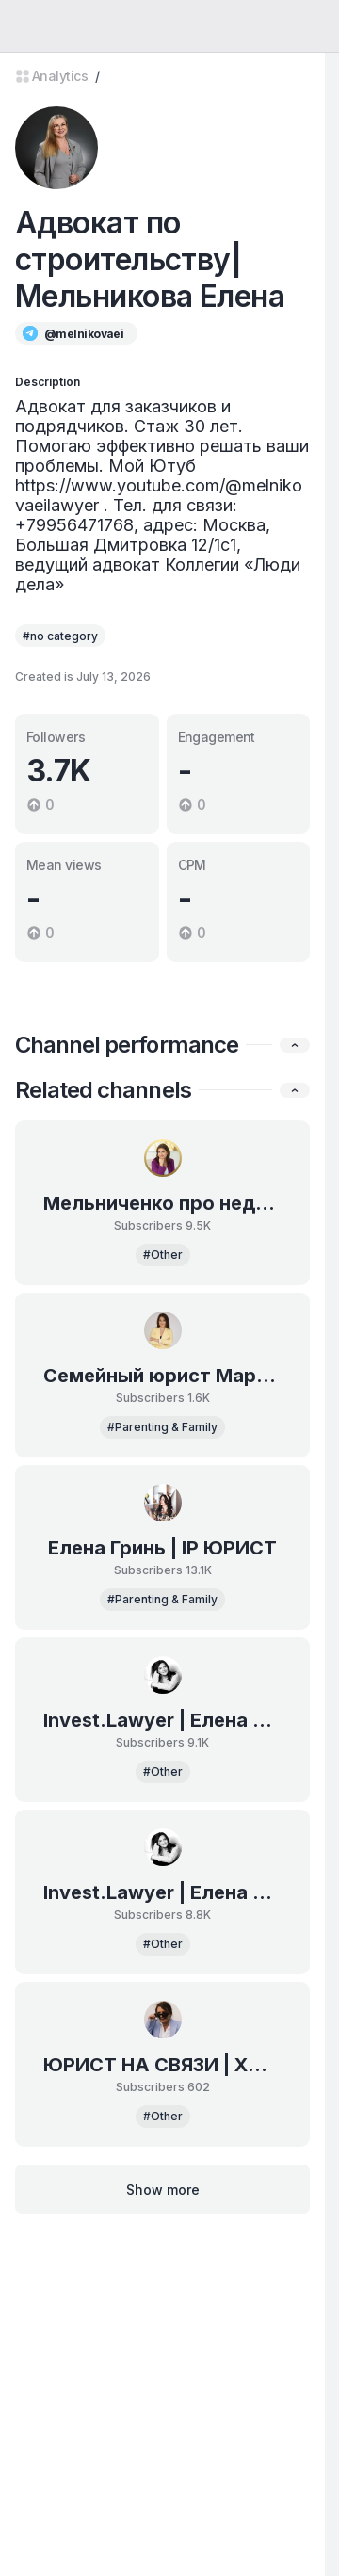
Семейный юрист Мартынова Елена (162, 1375)
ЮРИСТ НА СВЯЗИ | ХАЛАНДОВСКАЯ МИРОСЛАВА (162, 2064)
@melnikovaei (83, 334)
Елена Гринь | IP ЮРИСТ (162, 1548)
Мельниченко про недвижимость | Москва (162, 1203)
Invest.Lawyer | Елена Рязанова (162, 1720)
